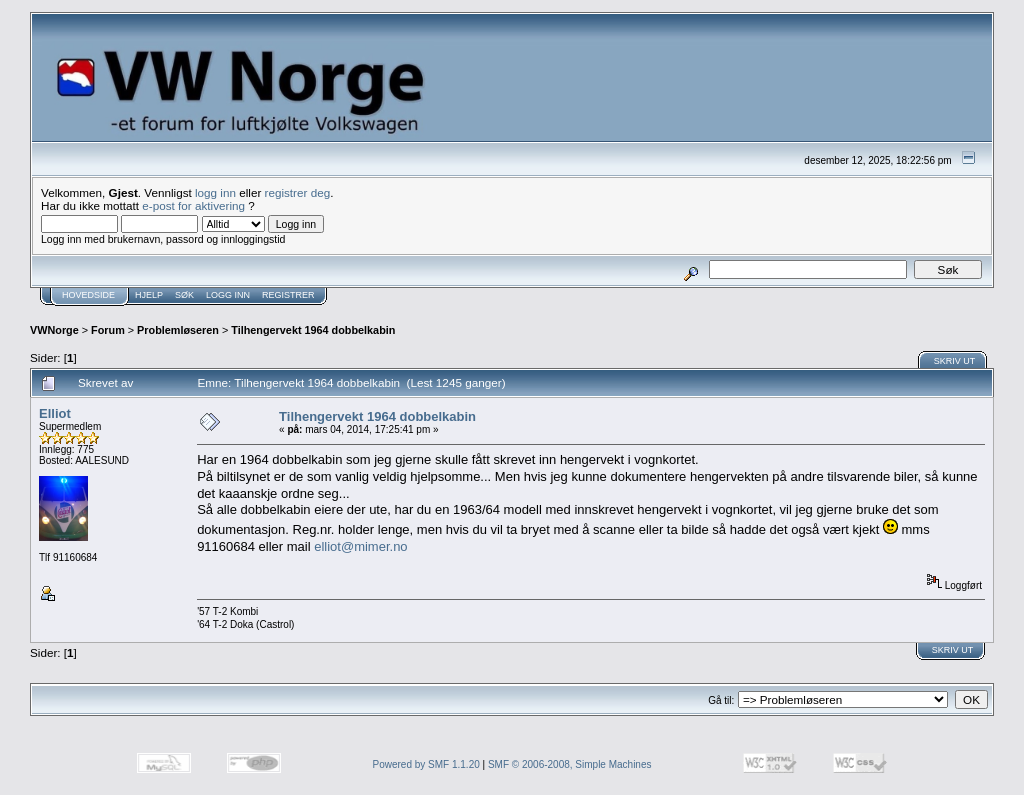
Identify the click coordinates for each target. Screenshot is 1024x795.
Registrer (288, 295)
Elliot (55, 413)
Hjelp (149, 295)
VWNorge (54, 330)
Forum (108, 330)
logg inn (215, 192)
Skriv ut (955, 361)
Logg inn (228, 295)
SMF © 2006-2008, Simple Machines (570, 764)
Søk (184, 295)
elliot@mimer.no (360, 546)
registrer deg (298, 192)
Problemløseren (178, 330)
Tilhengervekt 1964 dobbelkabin (313, 330)
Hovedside (88, 295)
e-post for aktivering (193, 205)
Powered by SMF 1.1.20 (426, 764)
